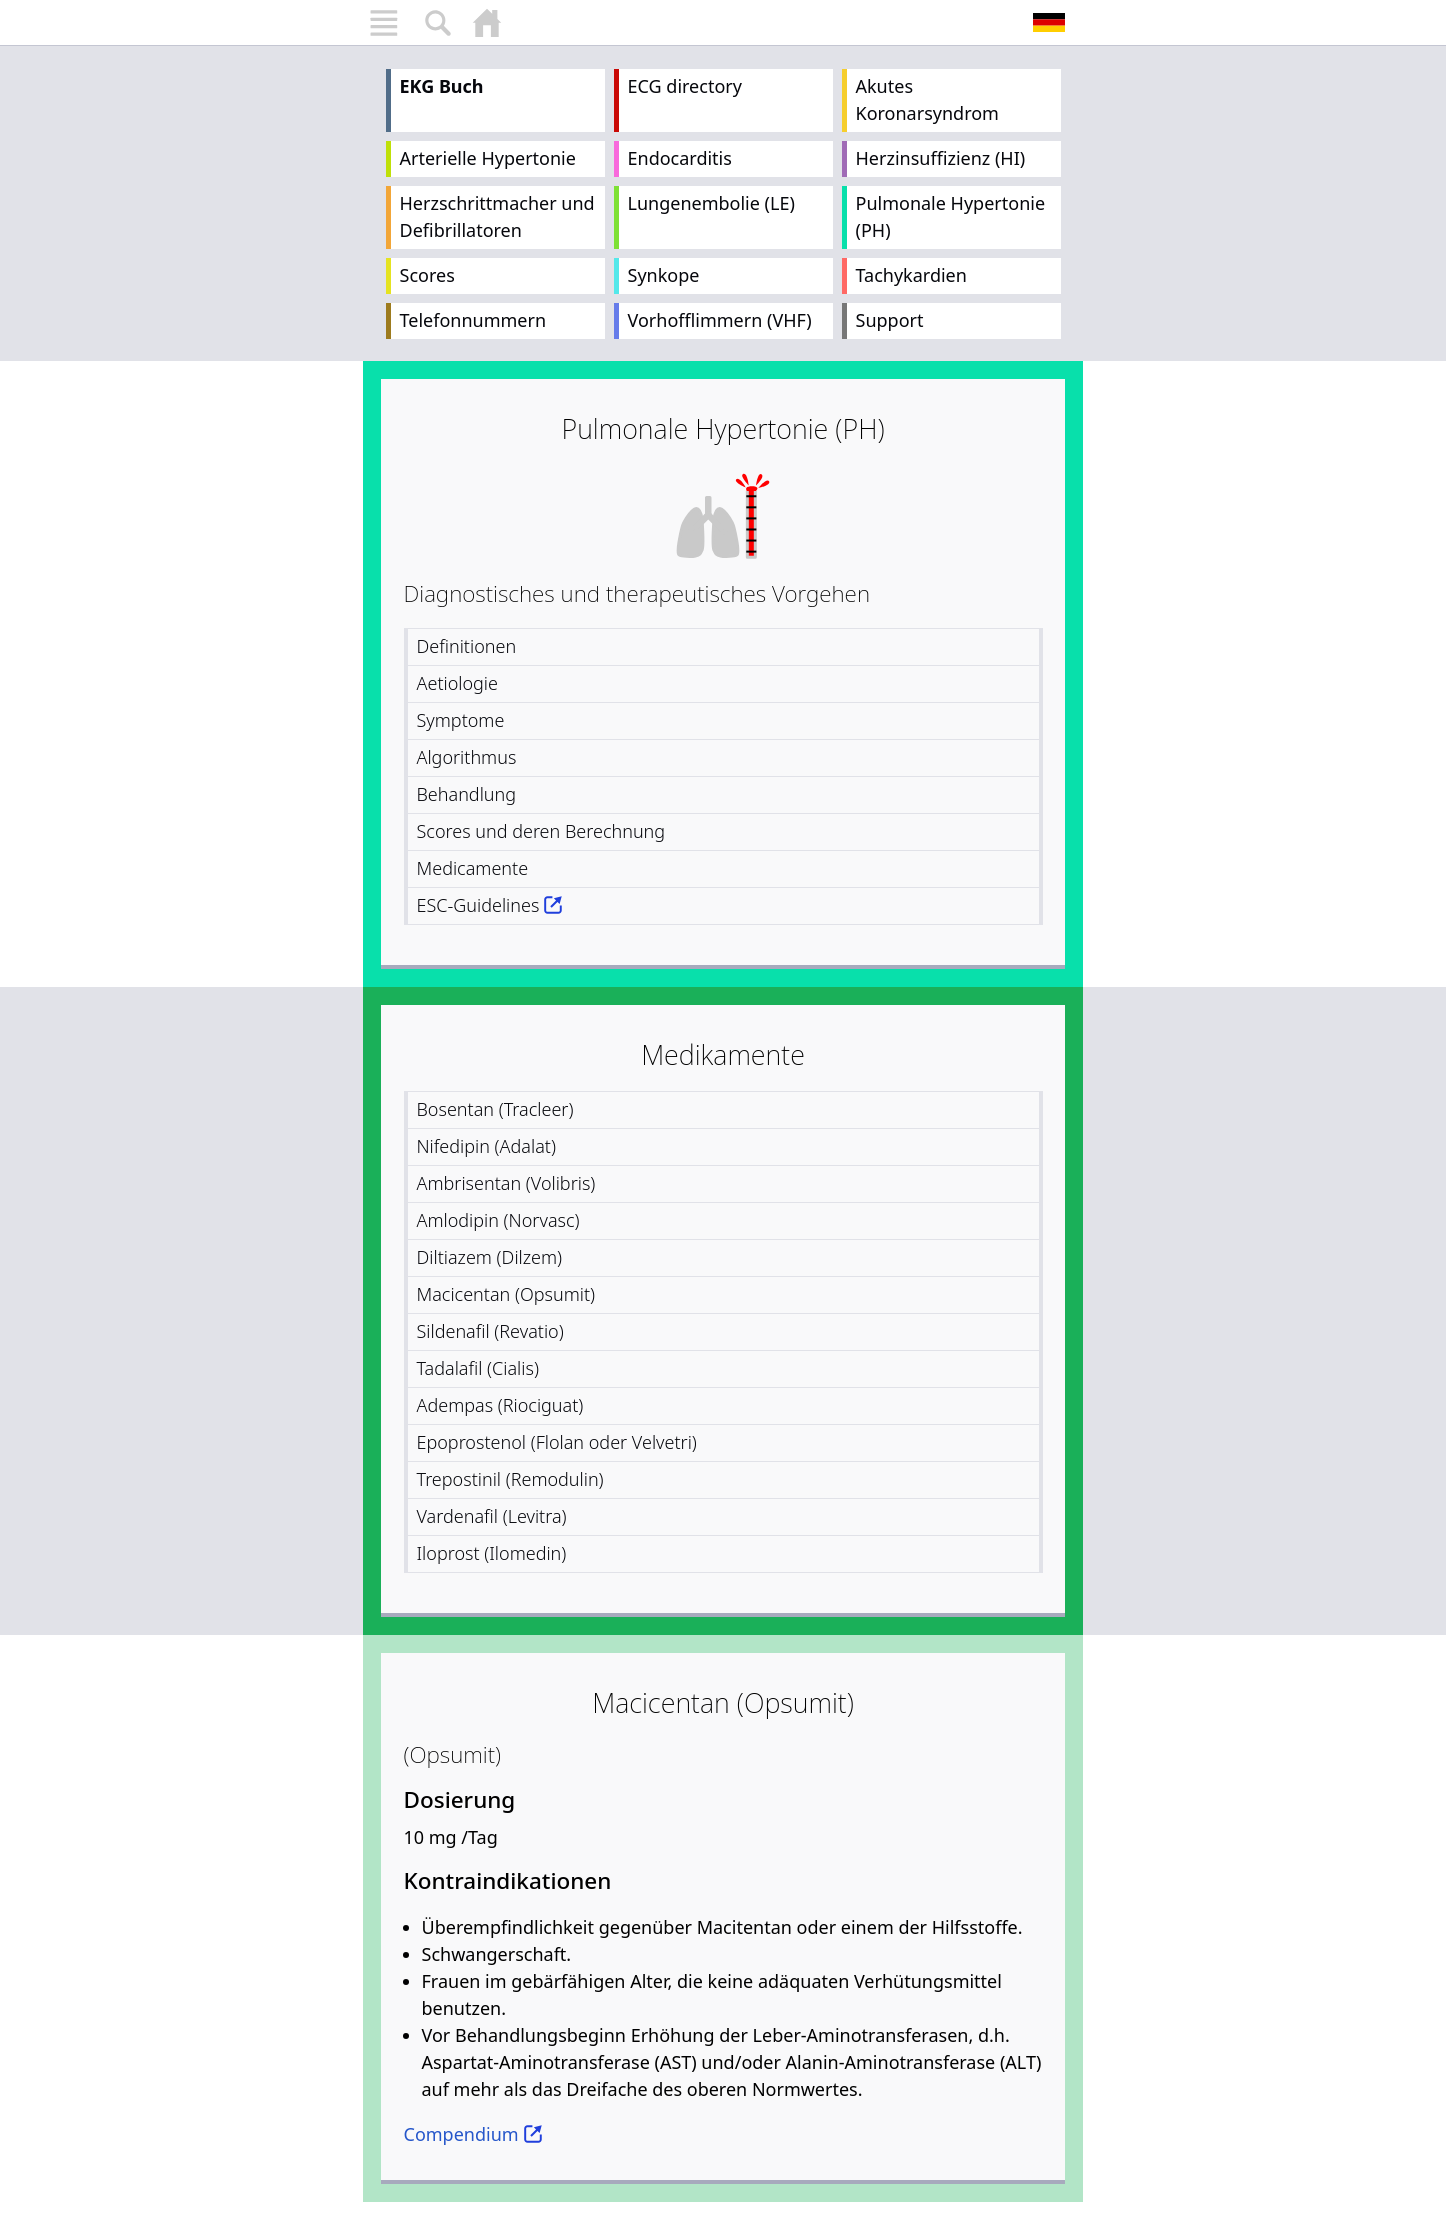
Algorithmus (467, 757)
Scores (427, 275)
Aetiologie (458, 683)
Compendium (461, 2134)
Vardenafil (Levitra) (492, 1516)
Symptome (461, 720)
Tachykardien (911, 275)
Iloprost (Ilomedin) (492, 1553)
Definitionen (467, 646)
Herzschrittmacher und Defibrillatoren (497, 216)
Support (890, 320)
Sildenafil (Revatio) (490, 1331)
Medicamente (473, 868)
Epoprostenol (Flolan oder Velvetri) (557, 1442)
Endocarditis (680, 158)
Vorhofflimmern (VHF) (720, 320)
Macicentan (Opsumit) (506, 1294)
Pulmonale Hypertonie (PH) (951, 216)
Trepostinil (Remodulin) (510, 1479)
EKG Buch (442, 86)
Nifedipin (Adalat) (486, 1146)
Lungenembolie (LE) (711, 203)
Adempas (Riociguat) (500, 1405)
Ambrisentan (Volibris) (506, 1183)
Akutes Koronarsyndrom (927, 99)
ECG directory (685, 86)
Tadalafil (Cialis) (478, 1368)
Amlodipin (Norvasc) (498, 1220)
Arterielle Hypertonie (488, 158)
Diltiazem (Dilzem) (490, 1257)
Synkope (664, 275)
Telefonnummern (473, 320)
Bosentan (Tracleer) (495, 1109)
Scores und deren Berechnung (541, 831)
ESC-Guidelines (478, 905)
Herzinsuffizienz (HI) (941, 158)
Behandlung (467, 794)
